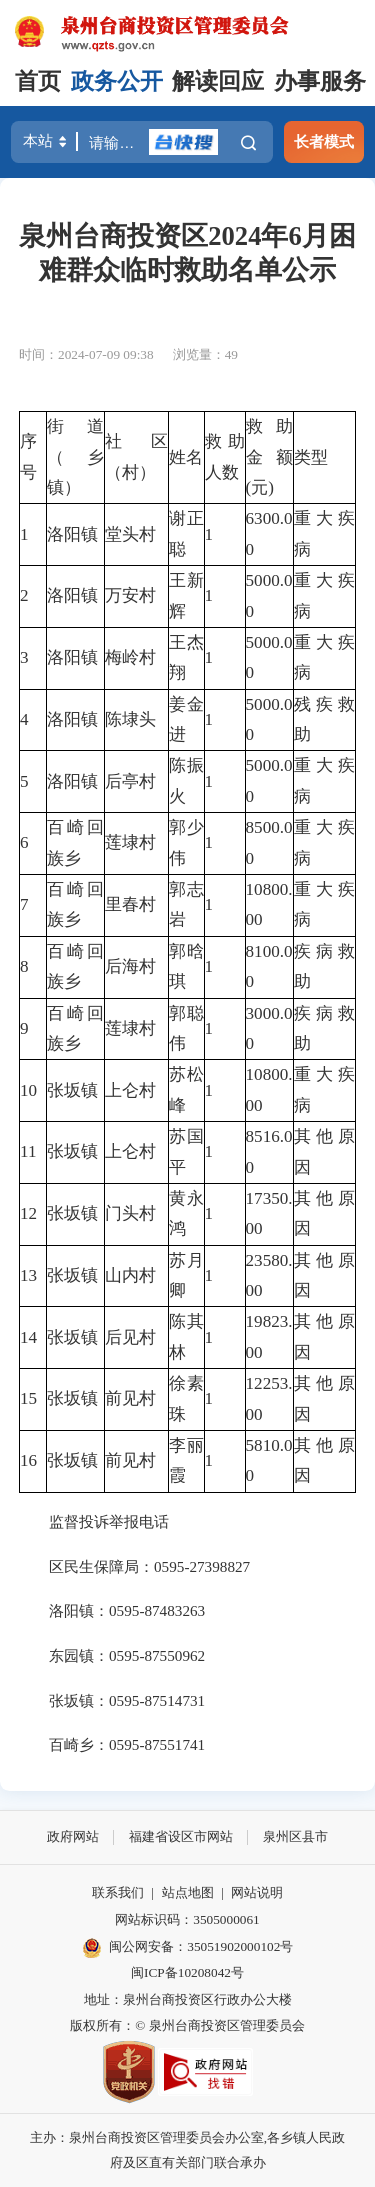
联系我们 (118, 1892)
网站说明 (257, 1892)
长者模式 (324, 141)
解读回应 (218, 81)
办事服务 (320, 81)
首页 (38, 81)
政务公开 (117, 81)
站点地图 (188, 1892)
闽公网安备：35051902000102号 (188, 1948)
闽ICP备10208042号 (187, 1972)
